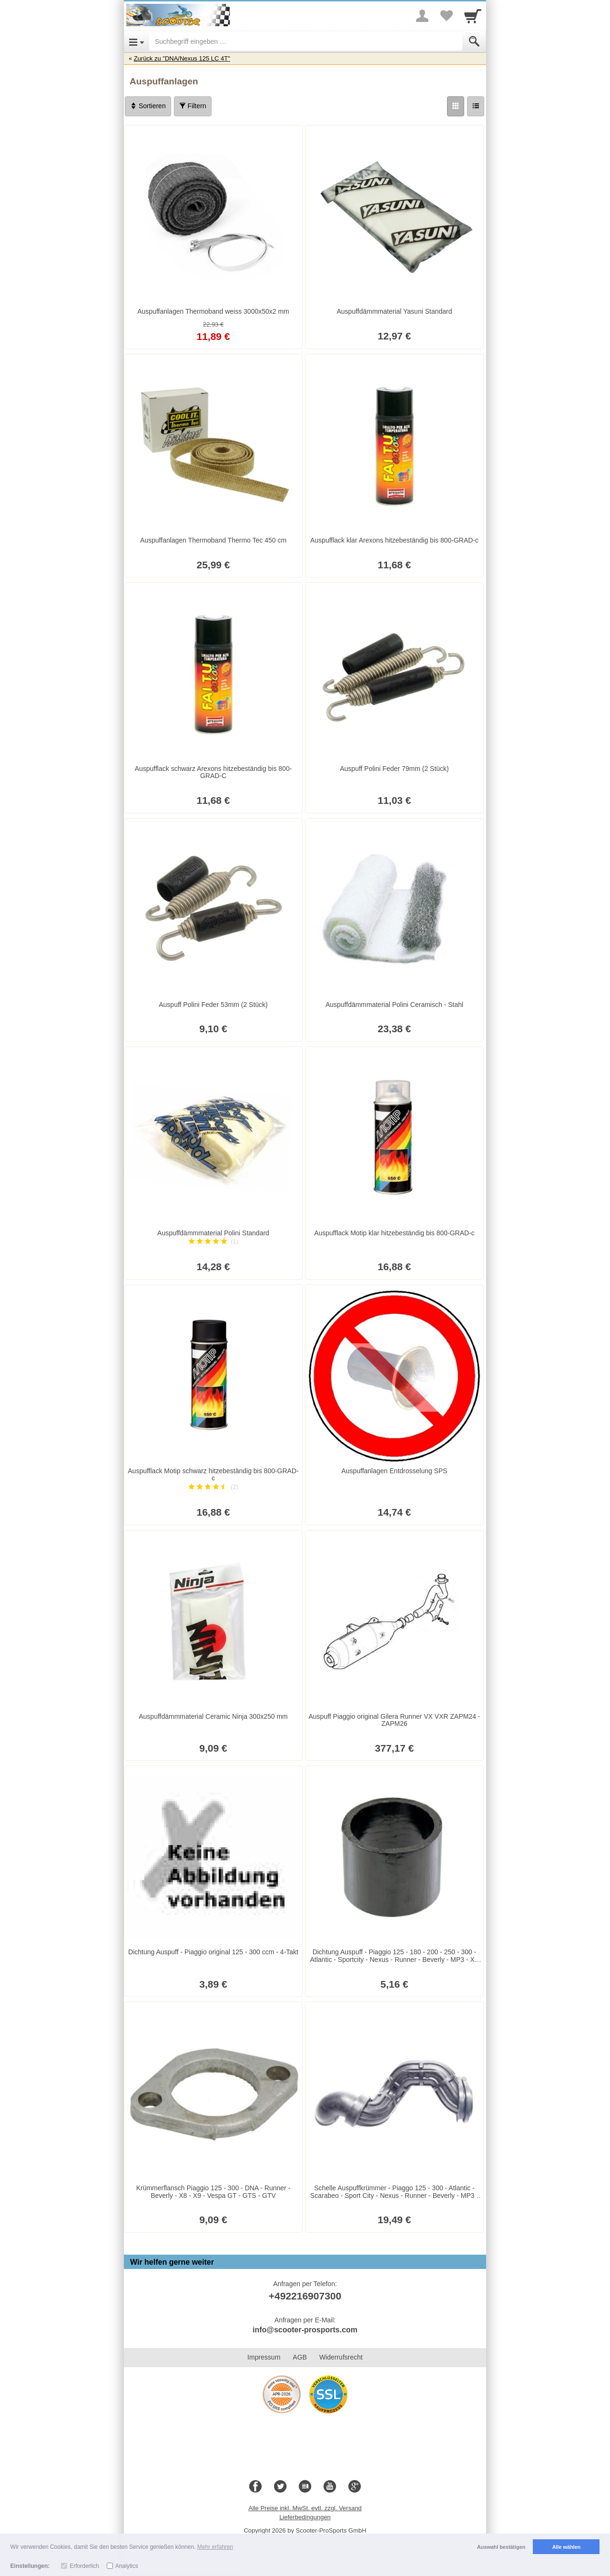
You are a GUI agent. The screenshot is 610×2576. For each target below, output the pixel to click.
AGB (300, 2357)
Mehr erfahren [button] (215, 2547)
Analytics (126, 2566)
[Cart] (472, 16)
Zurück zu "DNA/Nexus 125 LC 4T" (182, 58)
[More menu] (422, 16)
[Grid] (455, 106)
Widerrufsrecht (341, 2357)
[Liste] (475, 106)
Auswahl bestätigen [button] (501, 2547)
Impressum (263, 2357)
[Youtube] (329, 2486)
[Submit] (474, 41)
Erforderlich (84, 2566)
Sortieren (148, 106)
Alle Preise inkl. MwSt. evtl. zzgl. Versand (305, 2508)
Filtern (192, 106)
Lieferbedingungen (305, 2517)
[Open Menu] (136, 41)
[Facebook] (255, 2486)
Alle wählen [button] (566, 2547)
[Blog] (305, 2486)
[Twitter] (280, 2486)
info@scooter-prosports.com (305, 2330)
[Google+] (354, 2486)
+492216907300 (305, 2295)
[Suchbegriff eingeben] (305, 41)
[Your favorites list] (446, 16)
